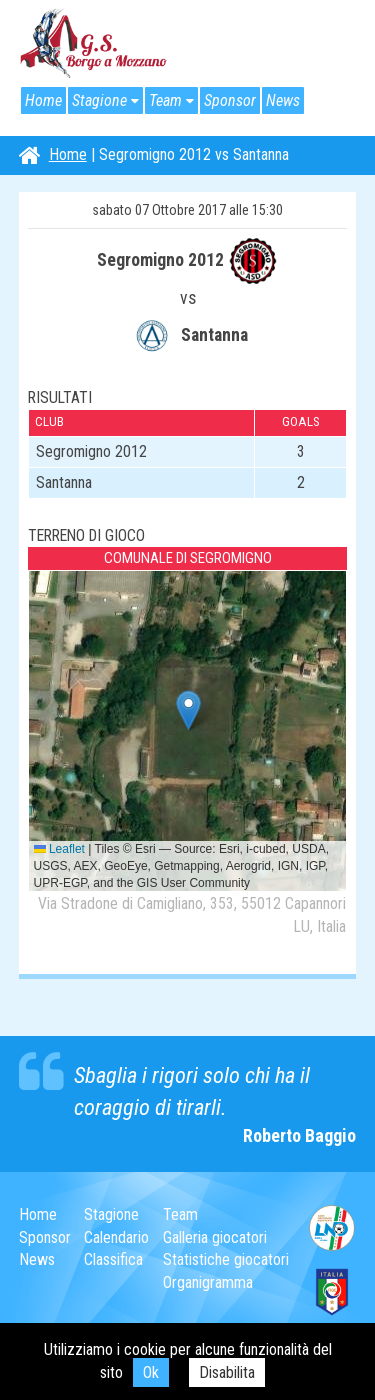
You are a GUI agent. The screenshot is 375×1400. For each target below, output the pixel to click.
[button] (188, 710)
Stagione (99, 100)
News (283, 100)
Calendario (116, 1237)
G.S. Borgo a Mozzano (94, 44)
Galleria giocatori (215, 1237)
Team (165, 100)
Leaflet (59, 849)
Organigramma (208, 1282)
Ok (151, 1372)
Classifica (113, 1259)
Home (43, 100)
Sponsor (230, 100)
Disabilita (227, 1372)
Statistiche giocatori (226, 1259)
